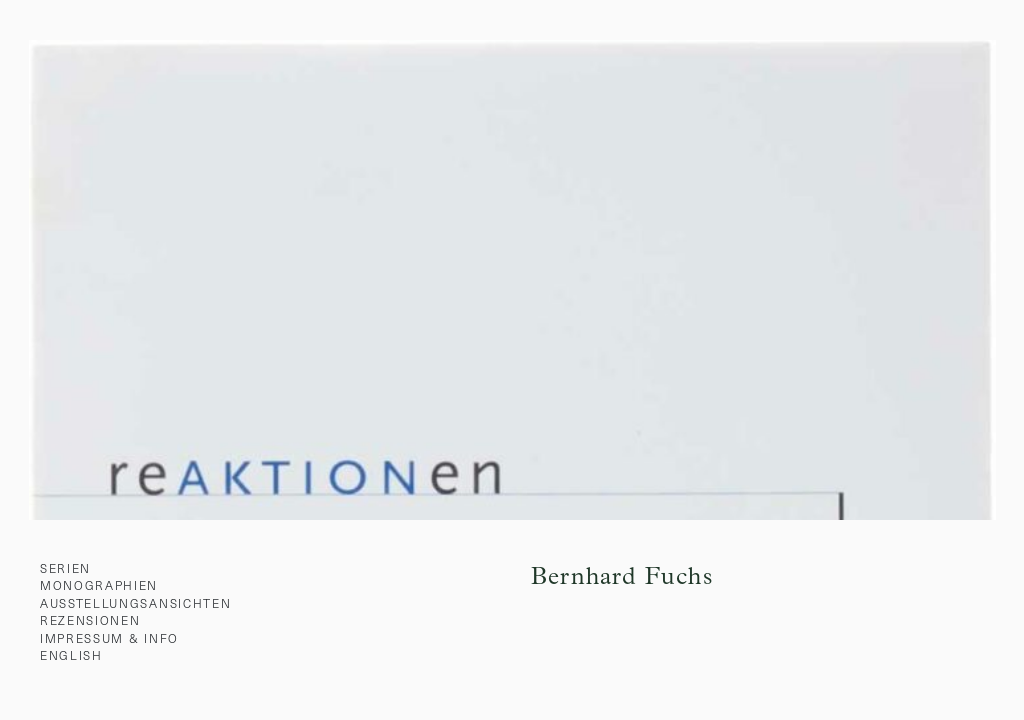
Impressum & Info (109, 638)
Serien (65, 568)
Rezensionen (90, 620)
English (71, 655)
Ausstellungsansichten (135, 603)
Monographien (99, 585)
